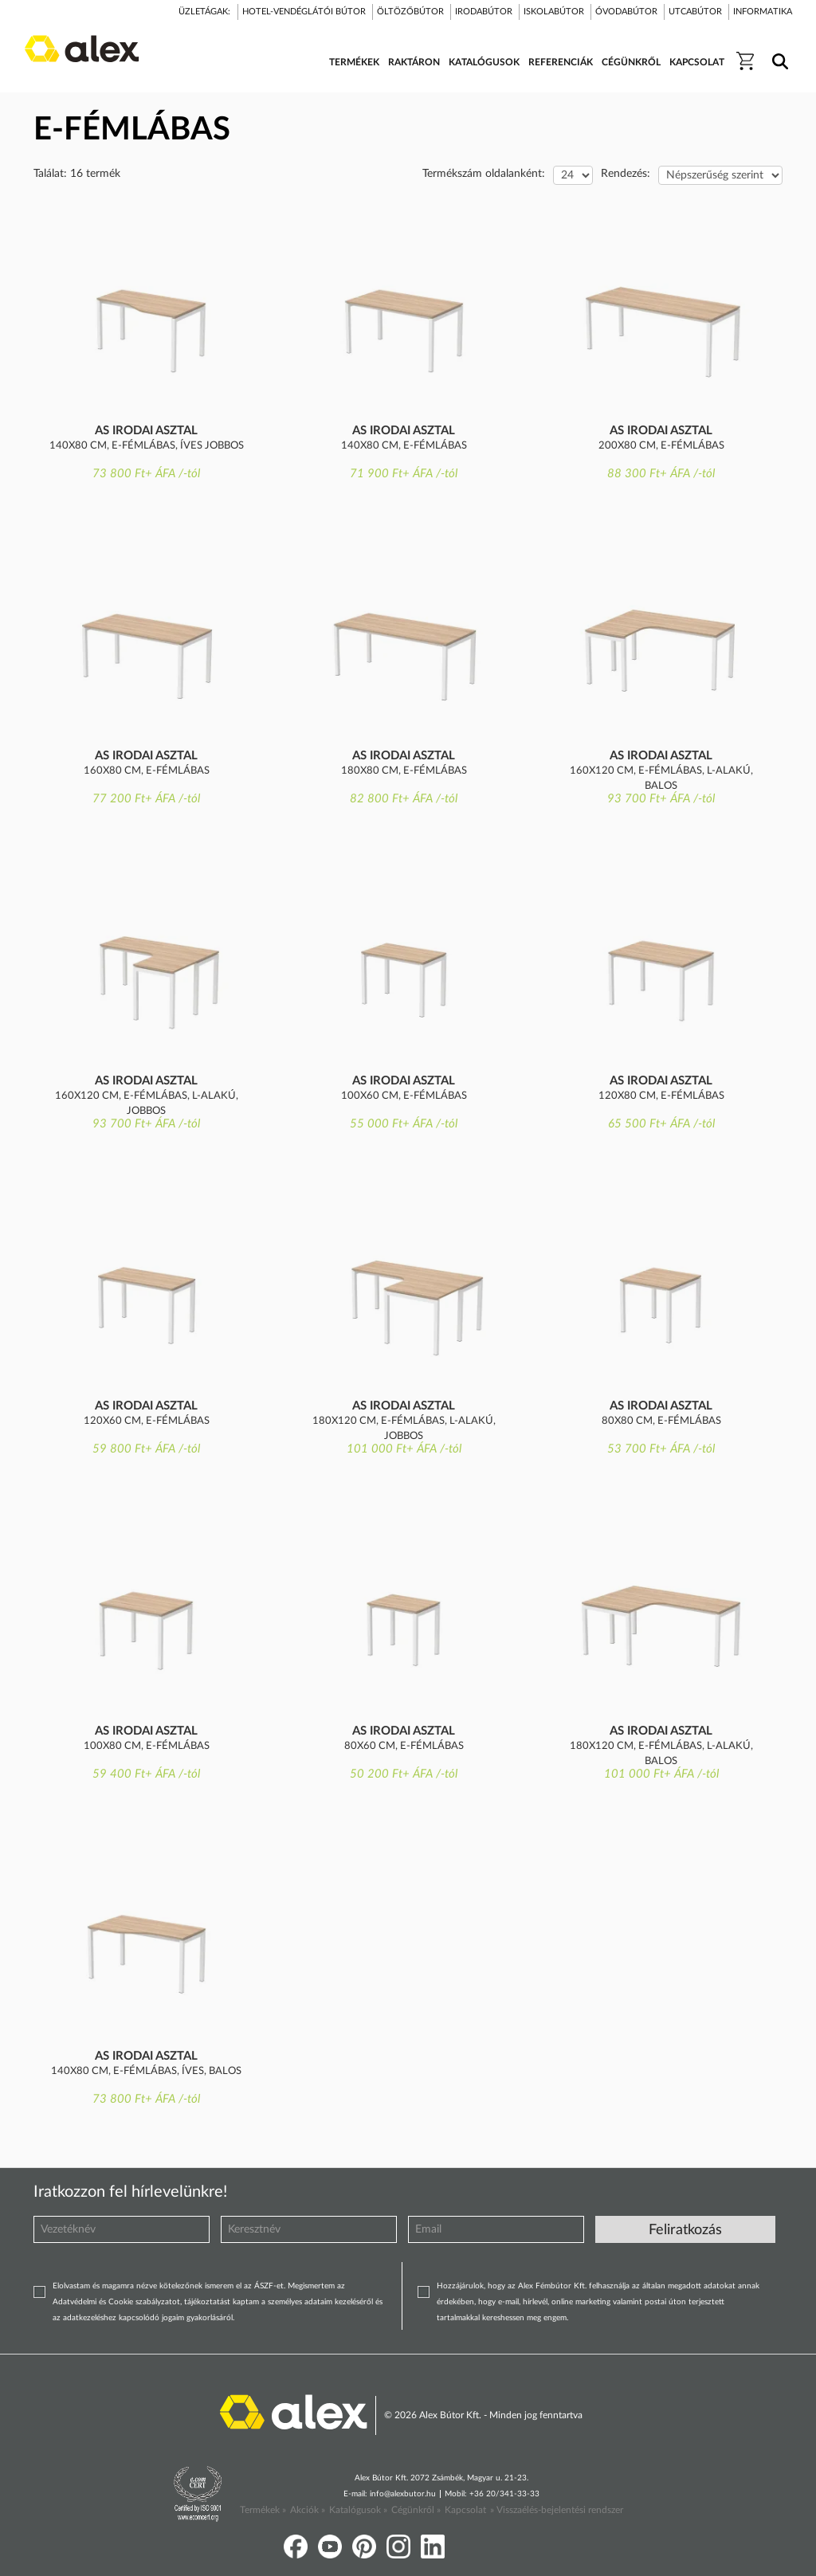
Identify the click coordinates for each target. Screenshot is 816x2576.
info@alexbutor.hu (403, 2494)
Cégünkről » (416, 2510)
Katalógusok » (358, 2510)
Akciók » (307, 2510)
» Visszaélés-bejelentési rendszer (556, 2510)
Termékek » (263, 2510)
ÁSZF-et (269, 2286)
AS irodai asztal (146, 431)
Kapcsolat (465, 2510)
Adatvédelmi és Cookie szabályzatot (116, 2302)
